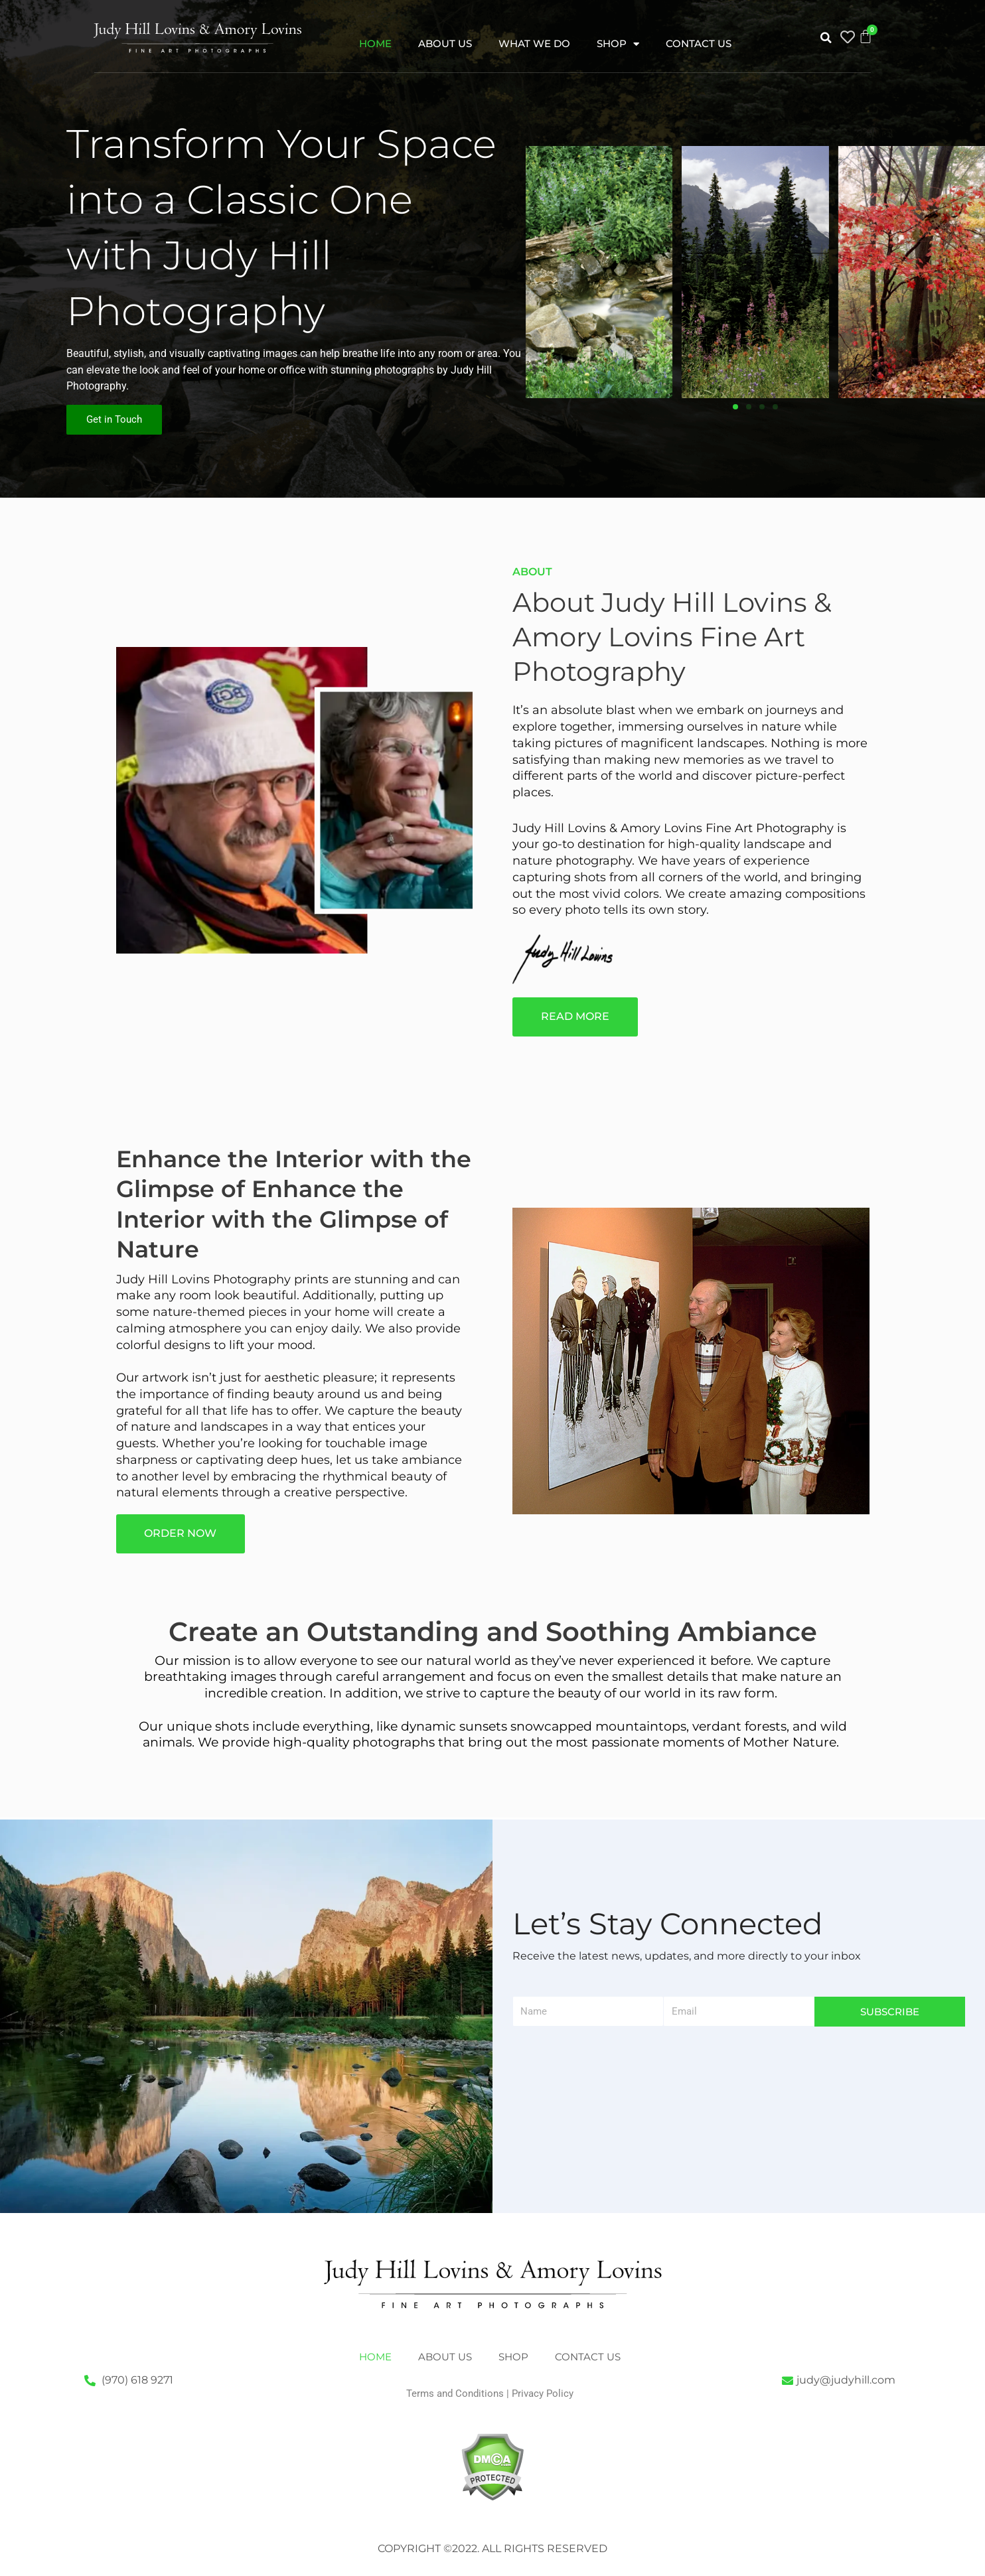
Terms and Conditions (455, 2393)
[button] (826, 38)
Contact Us (698, 43)
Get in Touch (114, 419)
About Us (445, 43)
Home (375, 43)
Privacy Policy (542, 2393)
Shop (618, 44)
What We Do (534, 43)
